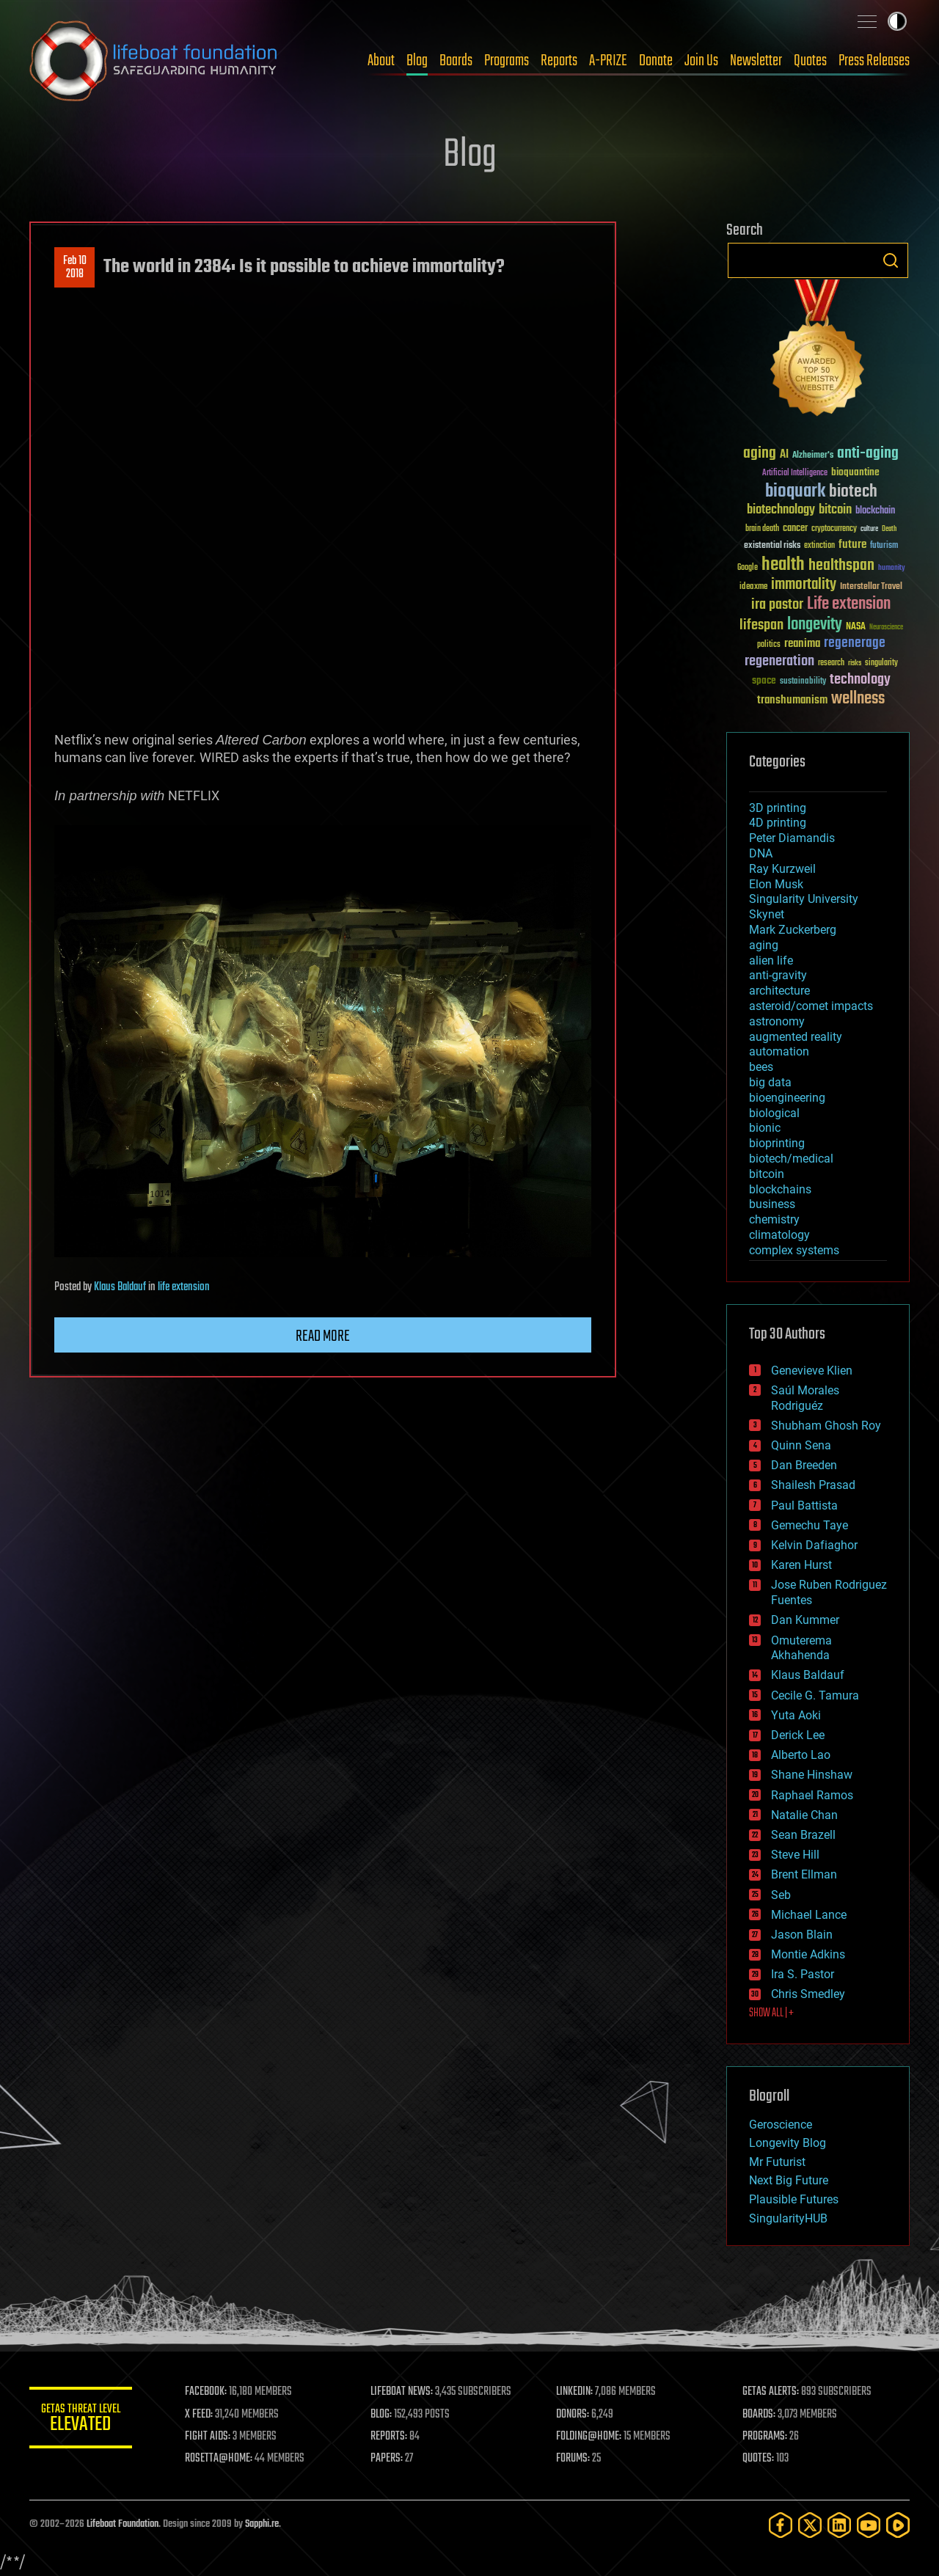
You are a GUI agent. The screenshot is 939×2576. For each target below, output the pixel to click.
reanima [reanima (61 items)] (802, 644)
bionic (765, 1128)
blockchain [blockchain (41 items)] (875, 511)
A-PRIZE (608, 61)
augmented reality (795, 1037)
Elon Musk (776, 884)
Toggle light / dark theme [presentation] (897, 21)
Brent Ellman (804, 1874)
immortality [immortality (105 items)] (803, 584)
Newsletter (756, 61)
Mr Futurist (777, 2162)
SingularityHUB (788, 2218)
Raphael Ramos (812, 1795)
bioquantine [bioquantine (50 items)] (855, 472)
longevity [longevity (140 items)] (814, 624)
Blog (417, 61)
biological (774, 1113)
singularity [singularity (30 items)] (881, 663)
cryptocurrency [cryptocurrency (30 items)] (834, 529)
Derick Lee (798, 1735)
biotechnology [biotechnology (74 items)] (781, 510)
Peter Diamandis (792, 838)
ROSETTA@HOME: (218, 2458)
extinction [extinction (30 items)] (819, 546)
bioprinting (777, 1143)
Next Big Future (788, 2180)
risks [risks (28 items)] (854, 663)
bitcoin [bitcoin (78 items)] (835, 510)
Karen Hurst (801, 1565)
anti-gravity (778, 975)
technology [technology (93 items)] (860, 680)
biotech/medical (791, 1159)
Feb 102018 (75, 268)
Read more (323, 1336)
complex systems (794, 1250)
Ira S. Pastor (802, 1974)
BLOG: (381, 2414)
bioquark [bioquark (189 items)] (795, 491)
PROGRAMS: (764, 2436)
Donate (656, 61)
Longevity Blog (787, 2143)
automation (779, 1051)
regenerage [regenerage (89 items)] (854, 643)
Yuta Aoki (796, 1715)
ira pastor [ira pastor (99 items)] (777, 604)
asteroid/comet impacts (811, 1006)
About (381, 61)
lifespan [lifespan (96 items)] (761, 625)
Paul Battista (804, 1505)
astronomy (777, 1021)
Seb (781, 1895)
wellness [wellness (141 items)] (858, 699)
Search (890, 260)
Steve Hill (795, 1855)
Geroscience (780, 2125)
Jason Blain (802, 1935)
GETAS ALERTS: (770, 2391)
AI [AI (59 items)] (784, 455)
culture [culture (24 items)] (869, 529)
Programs (506, 61)
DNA (760, 853)
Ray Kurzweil (782, 869)
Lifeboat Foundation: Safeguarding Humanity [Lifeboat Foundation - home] (154, 61)
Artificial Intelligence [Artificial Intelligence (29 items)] (794, 473)
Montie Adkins (808, 1954)
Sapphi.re (262, 2524)
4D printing (777, 823)
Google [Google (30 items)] (747, 568)
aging (763, 945)
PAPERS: (386, 2458)
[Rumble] (898, 2525)
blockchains (780, 1189)
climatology (779, 1235)
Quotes (810, 61)
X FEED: (199, 2414)
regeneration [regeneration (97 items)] (779, 661)
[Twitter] (810, 2525)
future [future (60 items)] (852, 545)
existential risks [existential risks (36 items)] (772, 546)
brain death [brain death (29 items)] (762, 529)
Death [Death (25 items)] (889, 529)
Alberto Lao (800, 1755)
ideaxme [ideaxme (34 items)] (753, 587)
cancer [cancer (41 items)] (795, 529)
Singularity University (803, 899)
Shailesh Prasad (813, 1485)
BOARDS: (758, 2414)
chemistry (774, 1219)
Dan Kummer (805, 1620)
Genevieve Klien (811, 1370)
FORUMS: (574, 2458)
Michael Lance (809, 1915)
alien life (771, 960)
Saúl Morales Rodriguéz (805, 1398)
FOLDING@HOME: (589, 2436)
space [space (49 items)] (764, 680)
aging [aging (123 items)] (759, 453)
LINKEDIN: (575, 2391)
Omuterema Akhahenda (801, 1648)
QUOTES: (758, 2458)
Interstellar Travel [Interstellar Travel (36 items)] (871, 587)
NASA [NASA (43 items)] (856, 627)
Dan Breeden (804, 1465)
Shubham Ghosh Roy (826, 1425)
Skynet (766, 914)
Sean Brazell (803, 1835)
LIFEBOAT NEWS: (401, 2391)
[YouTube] (868, 2525)
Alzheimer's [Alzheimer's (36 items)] (812, 455)
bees (761, 1067)
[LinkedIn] (839, 2525)
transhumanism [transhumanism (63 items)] (792, 700)
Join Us (701, 61)
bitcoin (766, 1174)
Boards (455, 61)
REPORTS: (388, 2436)
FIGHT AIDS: (207, 2436)
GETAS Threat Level (80, 2420)
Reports (559, 61)
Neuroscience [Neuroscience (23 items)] (886, 628)
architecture (779, 991)
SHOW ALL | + (771, 2013)
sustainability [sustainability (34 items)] (803, 682)
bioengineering (787, 1098)
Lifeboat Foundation (122, 2524)
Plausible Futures (793, 2199)
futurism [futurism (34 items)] (884, 546)
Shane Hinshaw (811, 1775)
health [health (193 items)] (783, 565)
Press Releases (874, 61)
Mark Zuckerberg (792, 930)
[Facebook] (780, 2525)
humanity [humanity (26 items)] (891, 568)
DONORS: (573, 2414)
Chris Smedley (808, 1994)
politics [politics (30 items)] (769, 645)
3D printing (777, 808)
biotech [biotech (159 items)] (853, 492)
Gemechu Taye (809, 1525)
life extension (184, 1287)
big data (770, 1082)
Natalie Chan (804, 1815)
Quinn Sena (801, 1445)
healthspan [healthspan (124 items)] (841, 566)
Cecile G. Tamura (815, 1695)
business (772, 1204)
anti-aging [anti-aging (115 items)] (868, 453)
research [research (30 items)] (831, 663)
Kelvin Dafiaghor (814, 1545)
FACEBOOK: (206, 2391)
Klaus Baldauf (120, 1287)
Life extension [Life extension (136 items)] (849, 604)
